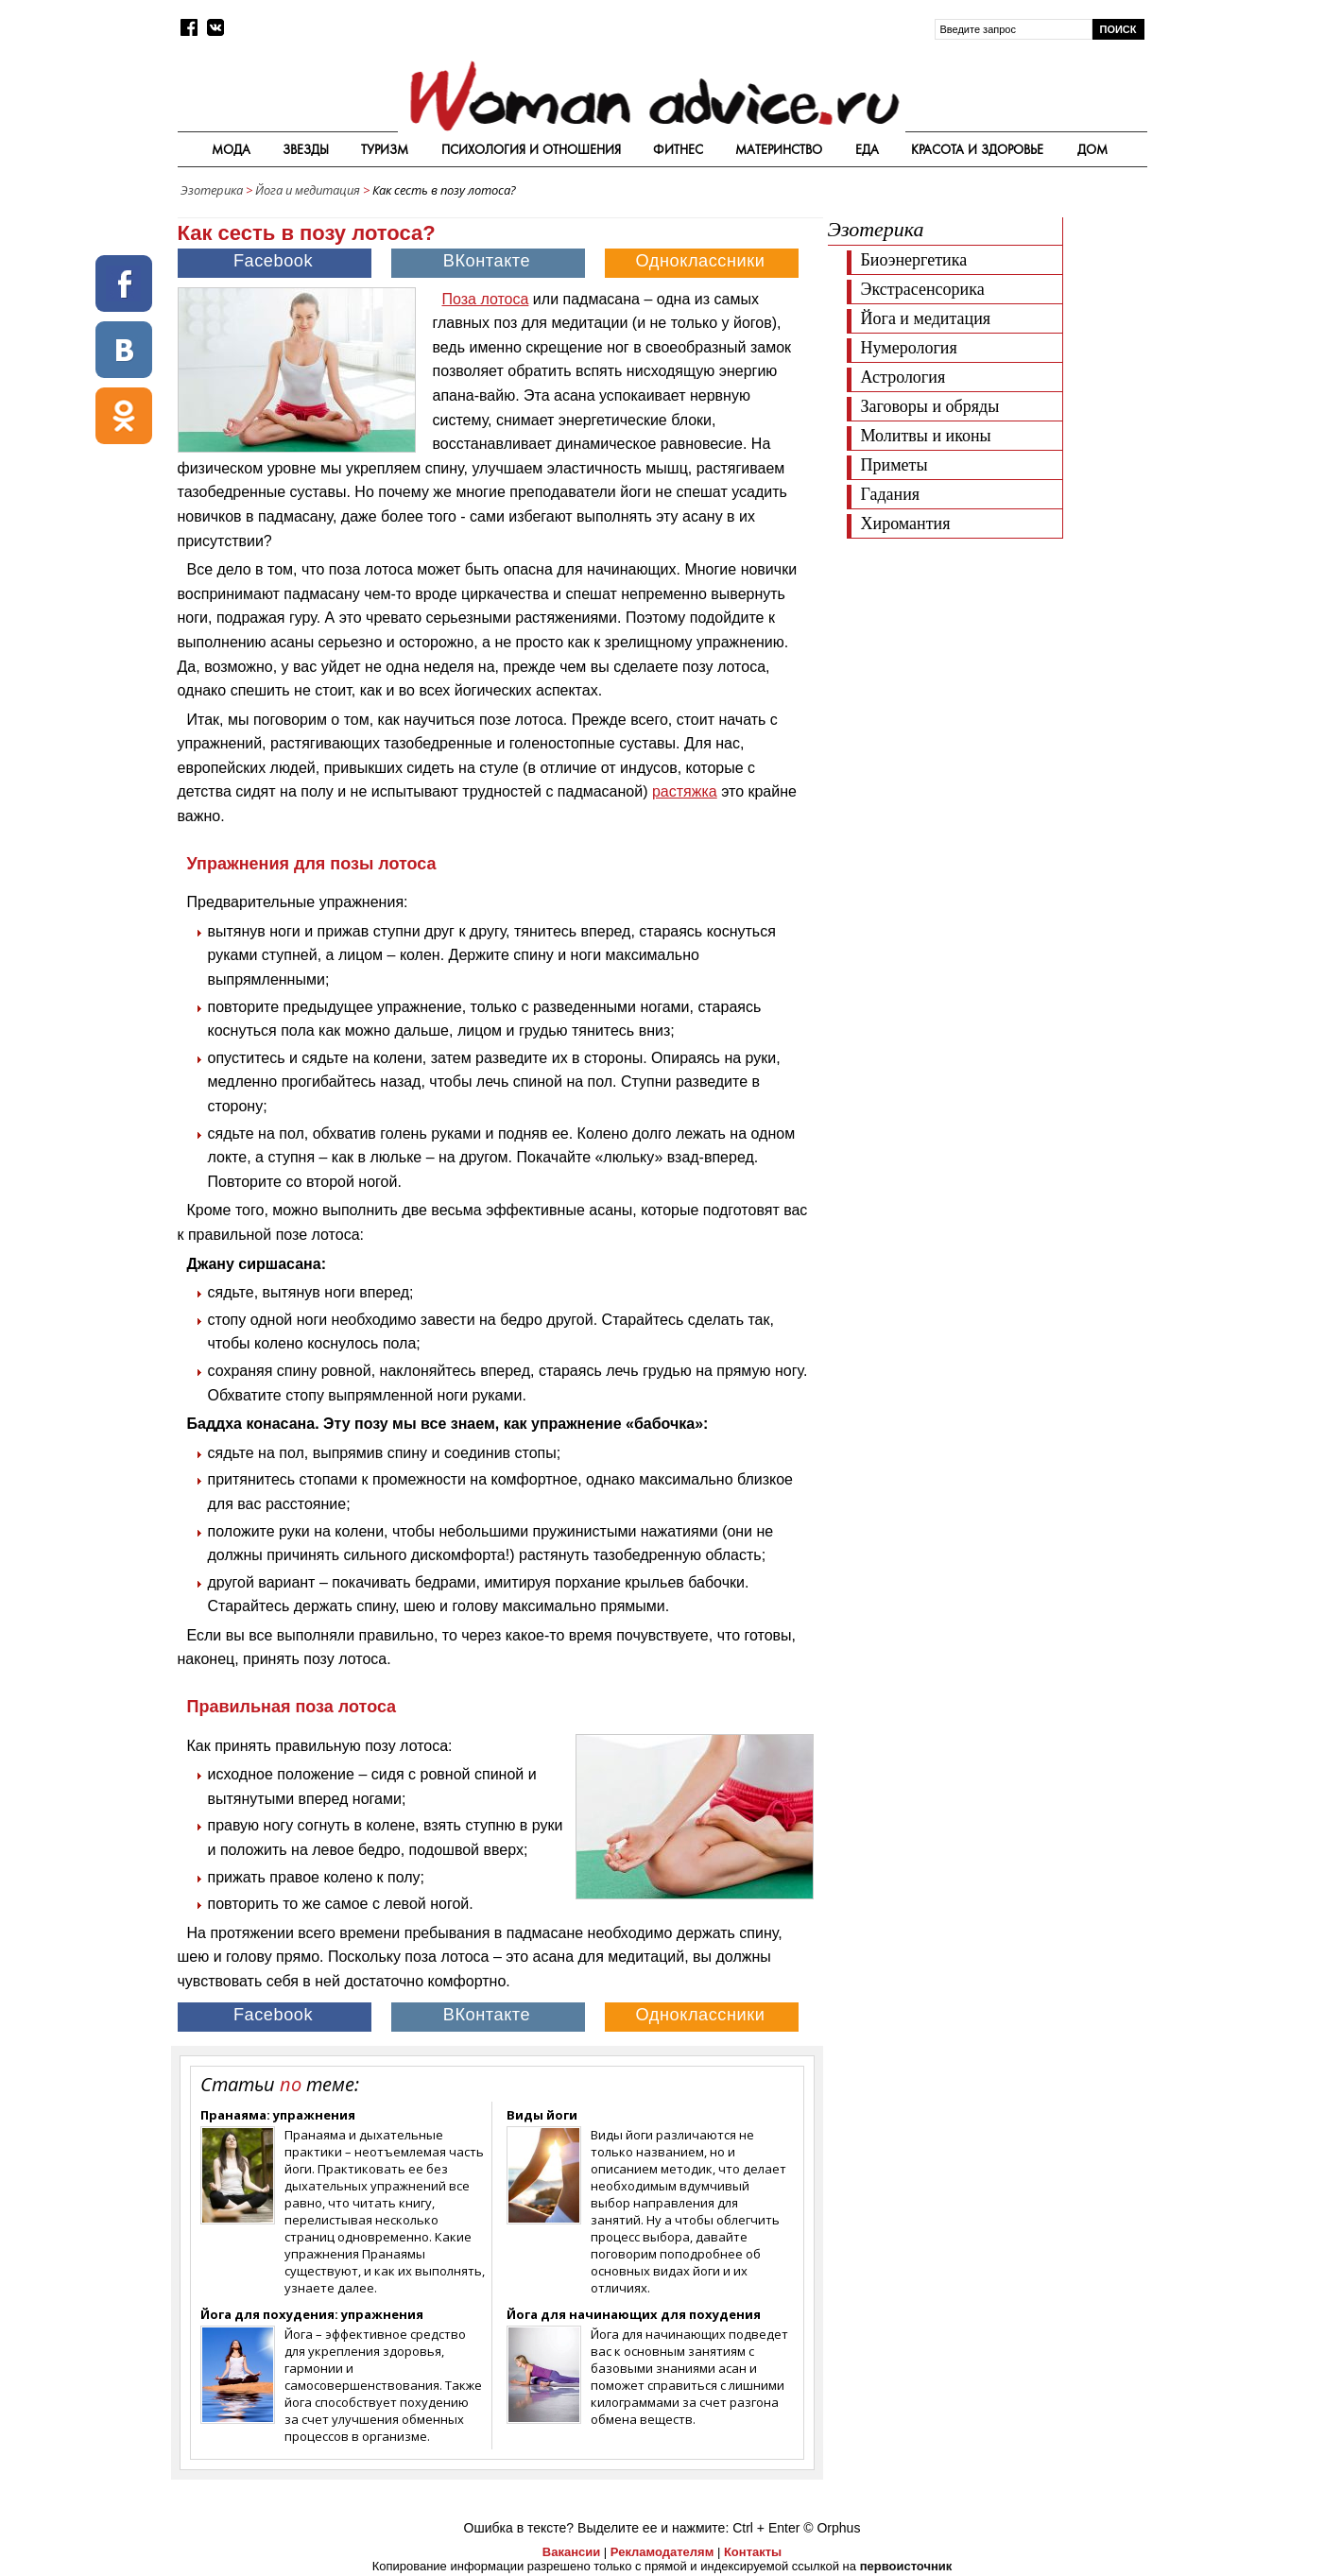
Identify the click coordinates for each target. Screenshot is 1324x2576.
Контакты (753, 2552)
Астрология (903, 377)
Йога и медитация (307, 189)
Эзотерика (212, 189)
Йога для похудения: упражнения (311, 2314)
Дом (1092, 149)
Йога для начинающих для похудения (634, 2314)
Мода (231, 149)
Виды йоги (542, 2114)
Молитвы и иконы (926, 435)
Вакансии (571, 2552)
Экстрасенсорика (923, 289)
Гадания (890, 494)
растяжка (684, 791)
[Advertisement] (986, 680)
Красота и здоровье (977, 149)
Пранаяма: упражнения (277, 2114)
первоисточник (906, 2566)
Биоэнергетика (914, 259)
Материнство (778, 149)
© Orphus (831, 2527)
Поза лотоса (485, 299)
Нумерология (909, 347)
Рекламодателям (662, 2552)
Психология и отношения (531, 149)
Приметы (894, 464)
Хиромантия (906, 523)
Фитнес (678, 149)
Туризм (384, 149)
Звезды (306, 149)
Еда (867, 149)
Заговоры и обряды (930, 406)
